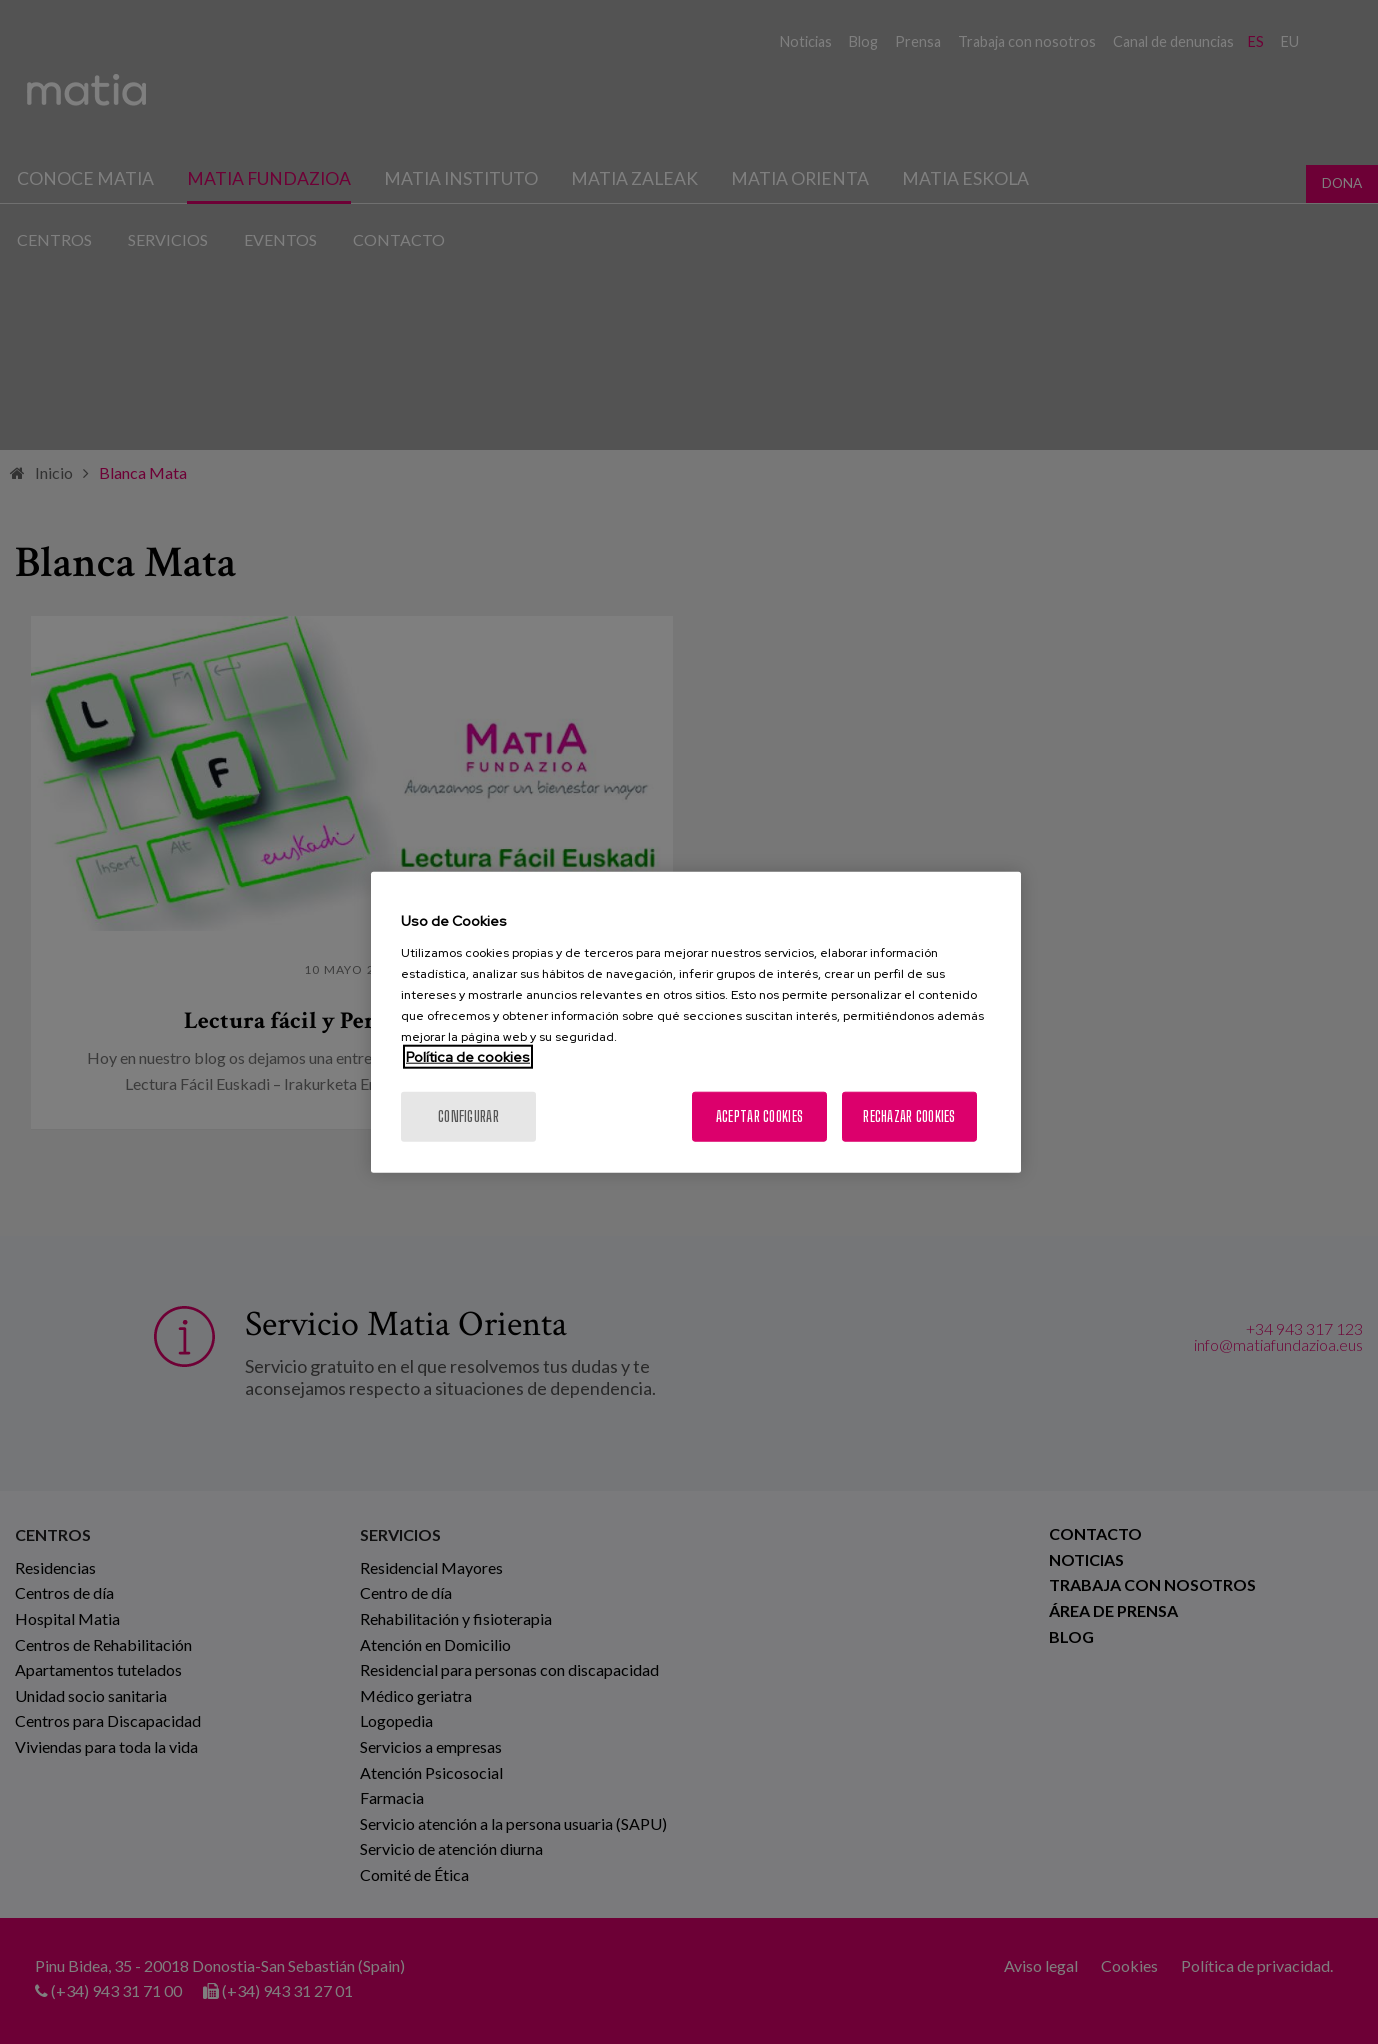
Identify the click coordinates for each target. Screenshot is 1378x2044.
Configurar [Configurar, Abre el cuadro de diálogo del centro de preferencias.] (468, 1115)
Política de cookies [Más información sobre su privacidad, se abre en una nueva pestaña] (468, 1056)
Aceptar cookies (759, 1115)
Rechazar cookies (909, 1115)
